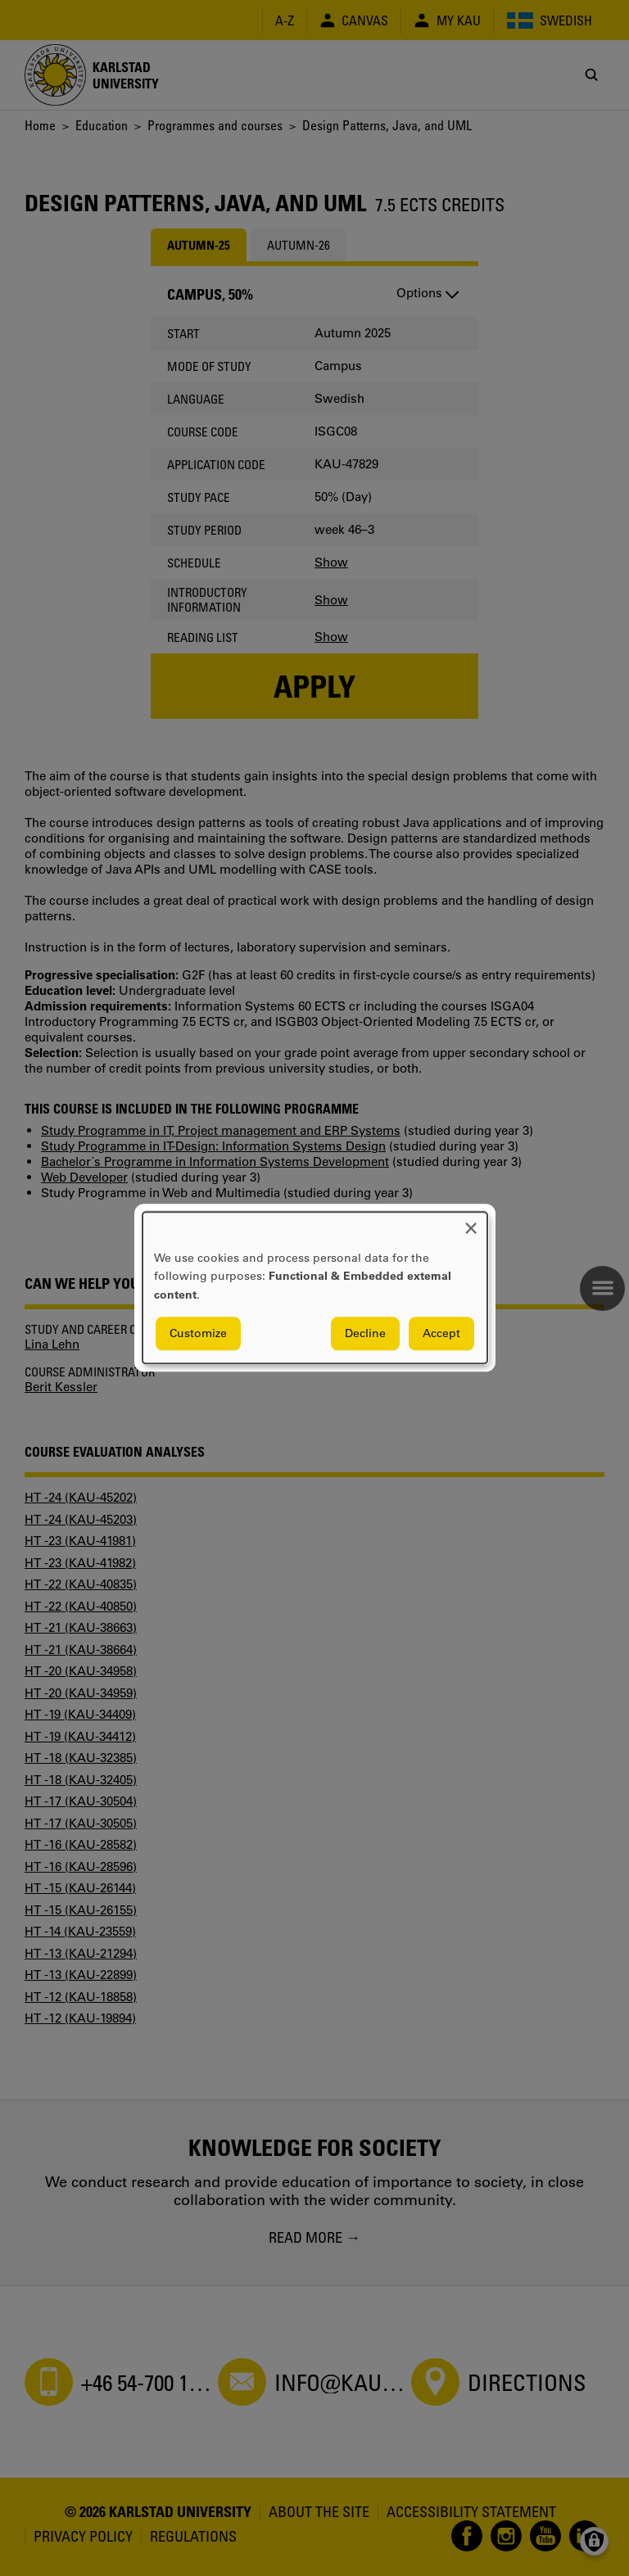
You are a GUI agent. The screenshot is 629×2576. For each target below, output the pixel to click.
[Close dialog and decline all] (471, 1222)
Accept (441, 1333)
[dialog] (315, 1287)
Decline (365, 1333)
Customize (198, 1333)
